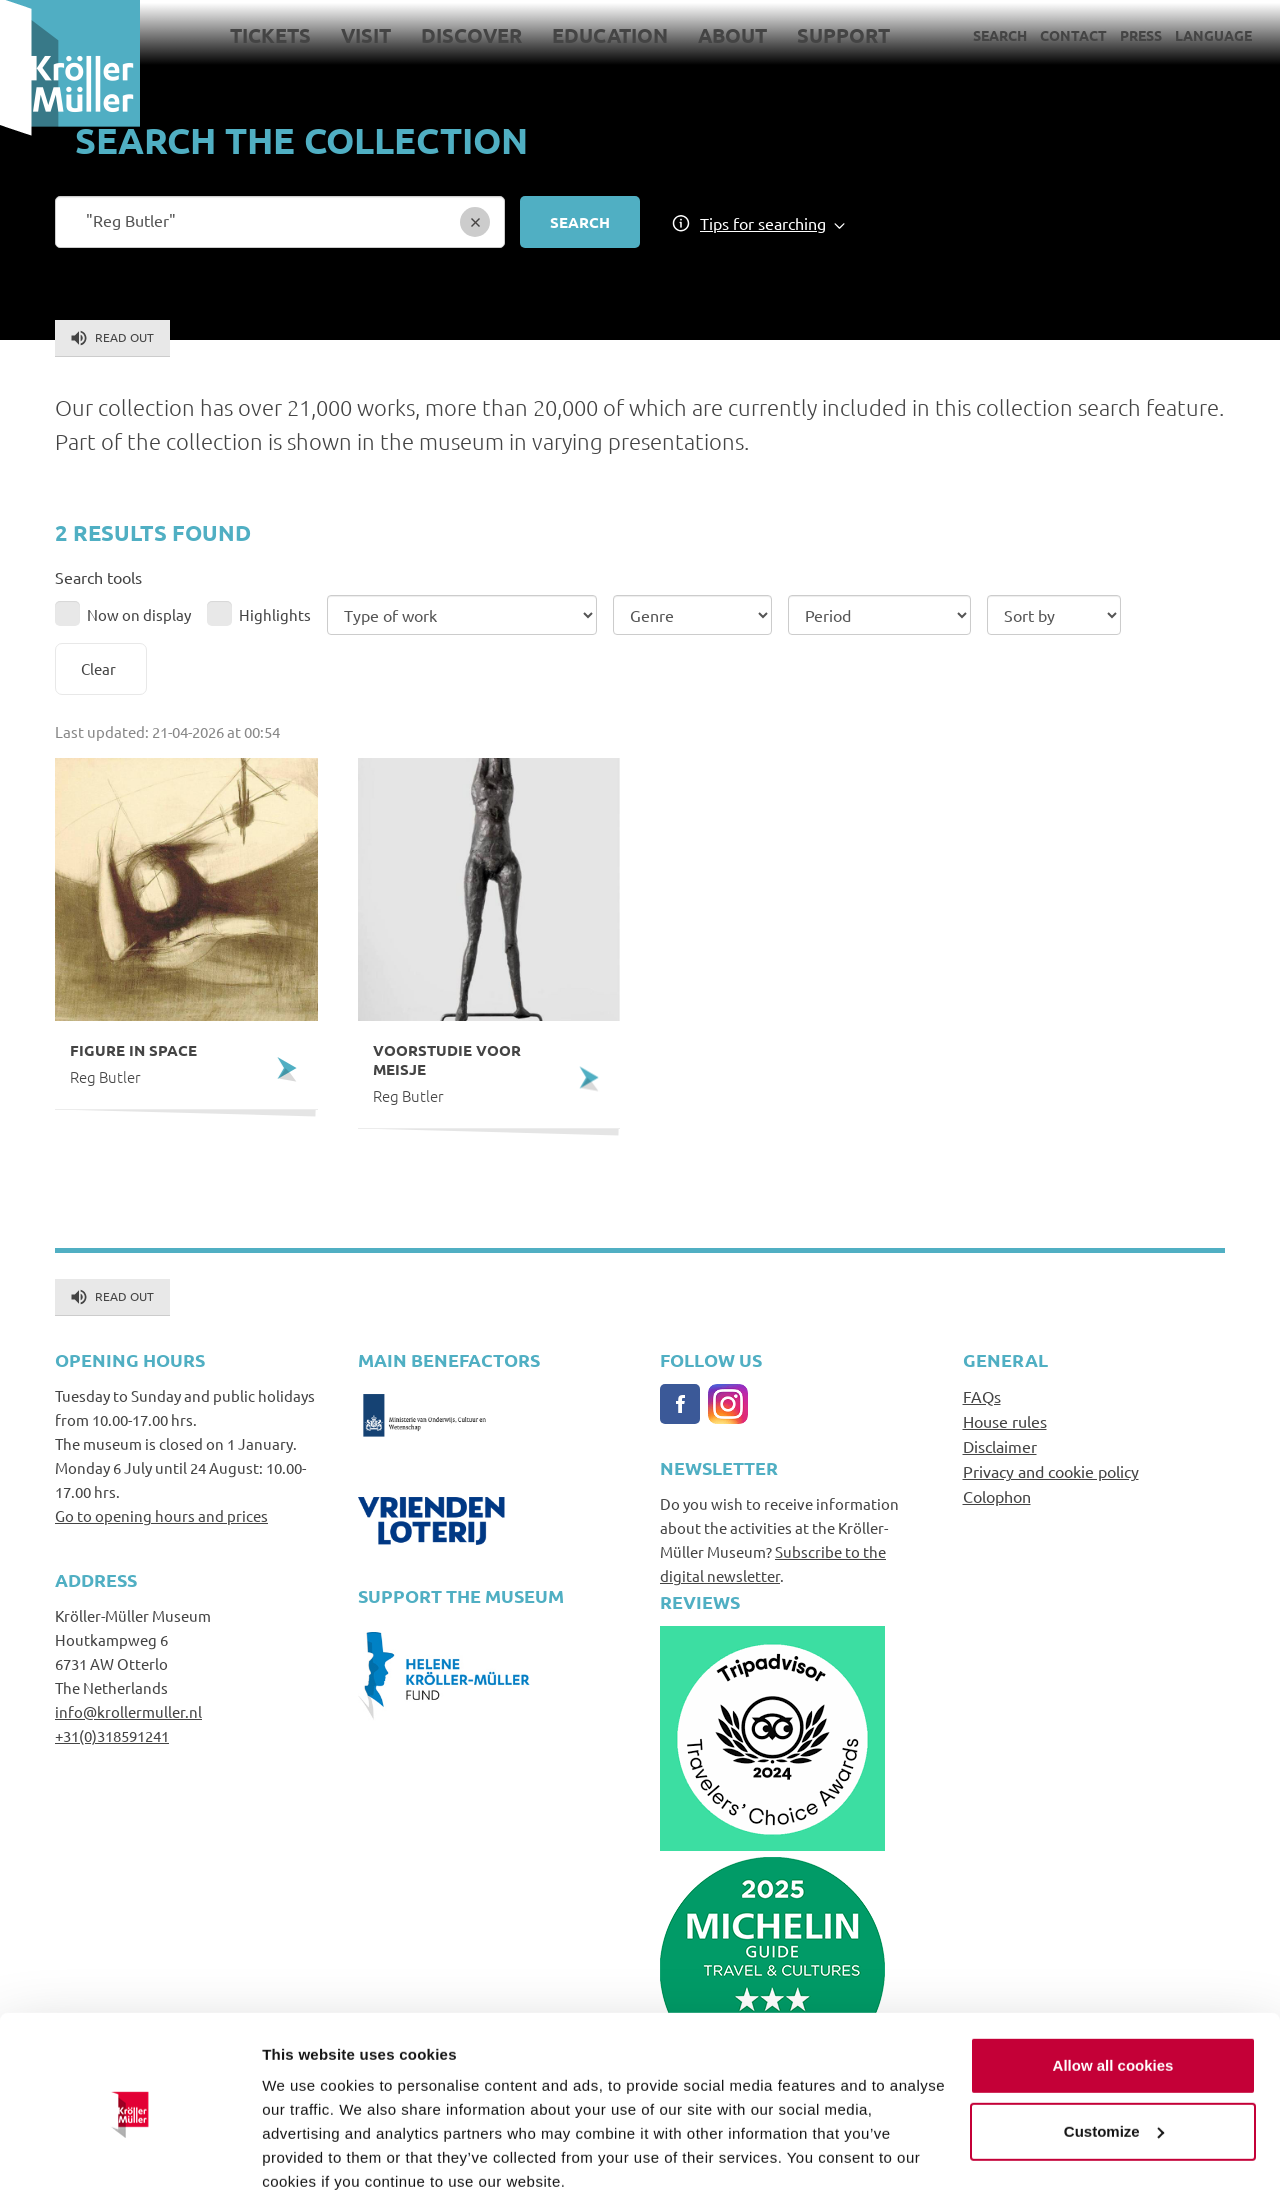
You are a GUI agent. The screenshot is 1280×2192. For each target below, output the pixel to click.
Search (1000, 35)
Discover (471, 35)
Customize (1114, 2046)
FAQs (982, 1396)
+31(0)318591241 (112, 1735)
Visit (366, 35)
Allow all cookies (1113, 1981)
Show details (308, 2152)
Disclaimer (1000, 1446)
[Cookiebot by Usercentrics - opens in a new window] (129, 2153)
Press (1141, 35)
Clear (98, 668)
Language (1213, 35)
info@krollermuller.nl (128, 1711)
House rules (1005, 1421)
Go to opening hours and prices (161, 1515)
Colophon (997, 1496)
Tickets (270, 35)
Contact (1073, 35)
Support (843, 35)
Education (610, 35)
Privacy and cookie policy (1051, 1471)
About (732, 35)
